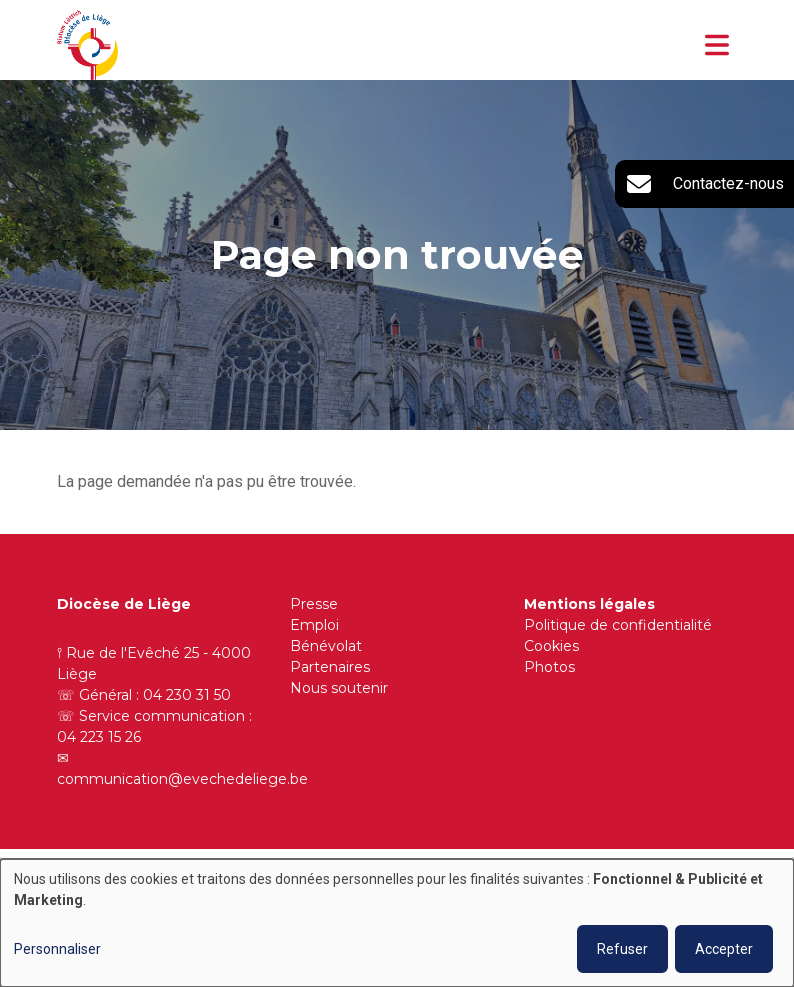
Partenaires (330, 667)
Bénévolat (326, 646)
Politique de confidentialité (618, 625)
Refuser (622, 949)
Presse (314, 604)
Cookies (551, 646)
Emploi (314, 625)
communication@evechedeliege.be (182, 779)
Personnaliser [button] (57, 949)
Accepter (724, 949)
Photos (549, 667)
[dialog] (397, 923)
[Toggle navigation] (717, 45)
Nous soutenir (339, 688)
